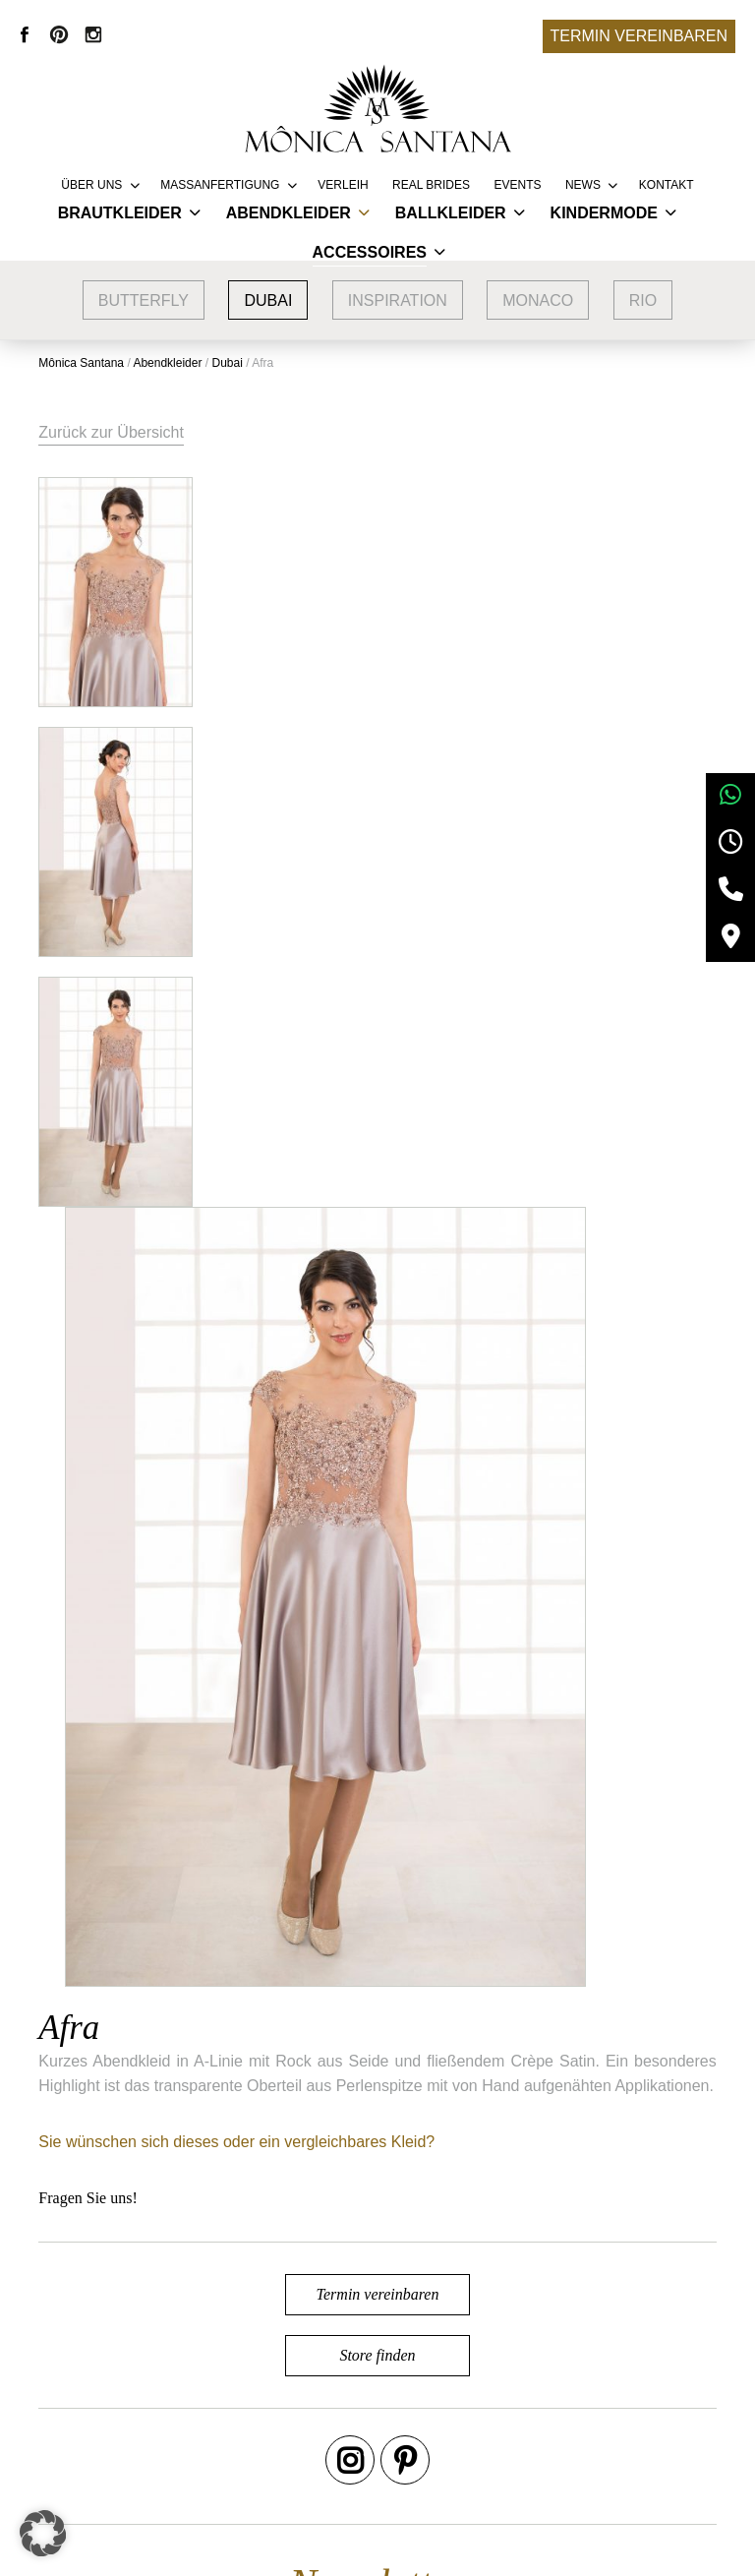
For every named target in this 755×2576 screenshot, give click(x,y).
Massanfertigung (219, 185)
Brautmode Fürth (186, 2463)
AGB (577, 2374)
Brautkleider (120, 213)
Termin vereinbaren (639, 36)
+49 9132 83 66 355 (549, 2546)
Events (517, 185)
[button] (43, 2532)
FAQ (349, 2434)
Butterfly (143, 300)
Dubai (268, 300)
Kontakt (666, 185)
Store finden (377, 1616)
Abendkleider (288, 213)
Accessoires (370, 252)
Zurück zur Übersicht (112, 432)
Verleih (343, 185)
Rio (643, 300)
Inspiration (397, 300)
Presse (357, 2463)
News (583, 185)
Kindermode (604, 213)
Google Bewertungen (200, 2374)
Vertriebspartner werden (417, 2404)
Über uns (91, 185)
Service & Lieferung (402, 2374)
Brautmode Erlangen (199, 2434)
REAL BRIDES (431, 185)
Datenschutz (604, 2434)
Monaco (537, 300)
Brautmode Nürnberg (200, 2404)
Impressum (599, 2404)
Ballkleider (450, 213)
